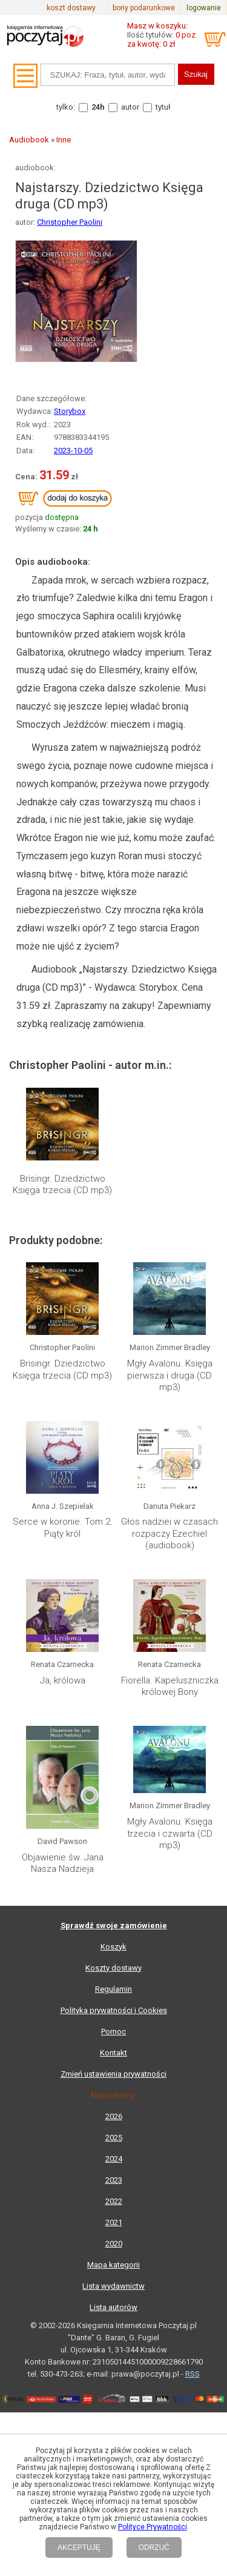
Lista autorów (113, 2307)
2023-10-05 (73, 450)
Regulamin (113, 1989)
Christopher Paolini (69, 222)
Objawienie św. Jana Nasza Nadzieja (63, 1863)
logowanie (203, 8)
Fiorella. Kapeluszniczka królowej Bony (170, 1686)
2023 (113, 2180)
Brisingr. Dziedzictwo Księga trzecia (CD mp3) (62, 1184)
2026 (113, 2116)
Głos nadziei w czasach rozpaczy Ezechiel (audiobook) (169, 1533)
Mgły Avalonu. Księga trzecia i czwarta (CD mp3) (169, 1833)
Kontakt (113, 2052)
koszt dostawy (71, 8)
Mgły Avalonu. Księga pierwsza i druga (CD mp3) (169, 1375)
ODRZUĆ (154, 2547)
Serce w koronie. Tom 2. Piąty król (63, 1527)
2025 (113, 2137)
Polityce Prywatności (152, 2527)
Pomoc (113, 2031)
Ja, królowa (62, 1680)
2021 (113, 2222)
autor (130, 106)
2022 (113, 2201)
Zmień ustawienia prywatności (113, 2073)
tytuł (163, 106)
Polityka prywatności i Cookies (114, 2010)
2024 (113, 2158)
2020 (113, 2243)
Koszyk (113, 1946)
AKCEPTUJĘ (79, 2547)
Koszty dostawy (113, 1967)
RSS (192, 2373)
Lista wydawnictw (113, 2286)
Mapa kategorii (113, 2264)
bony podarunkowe (144, 8)
